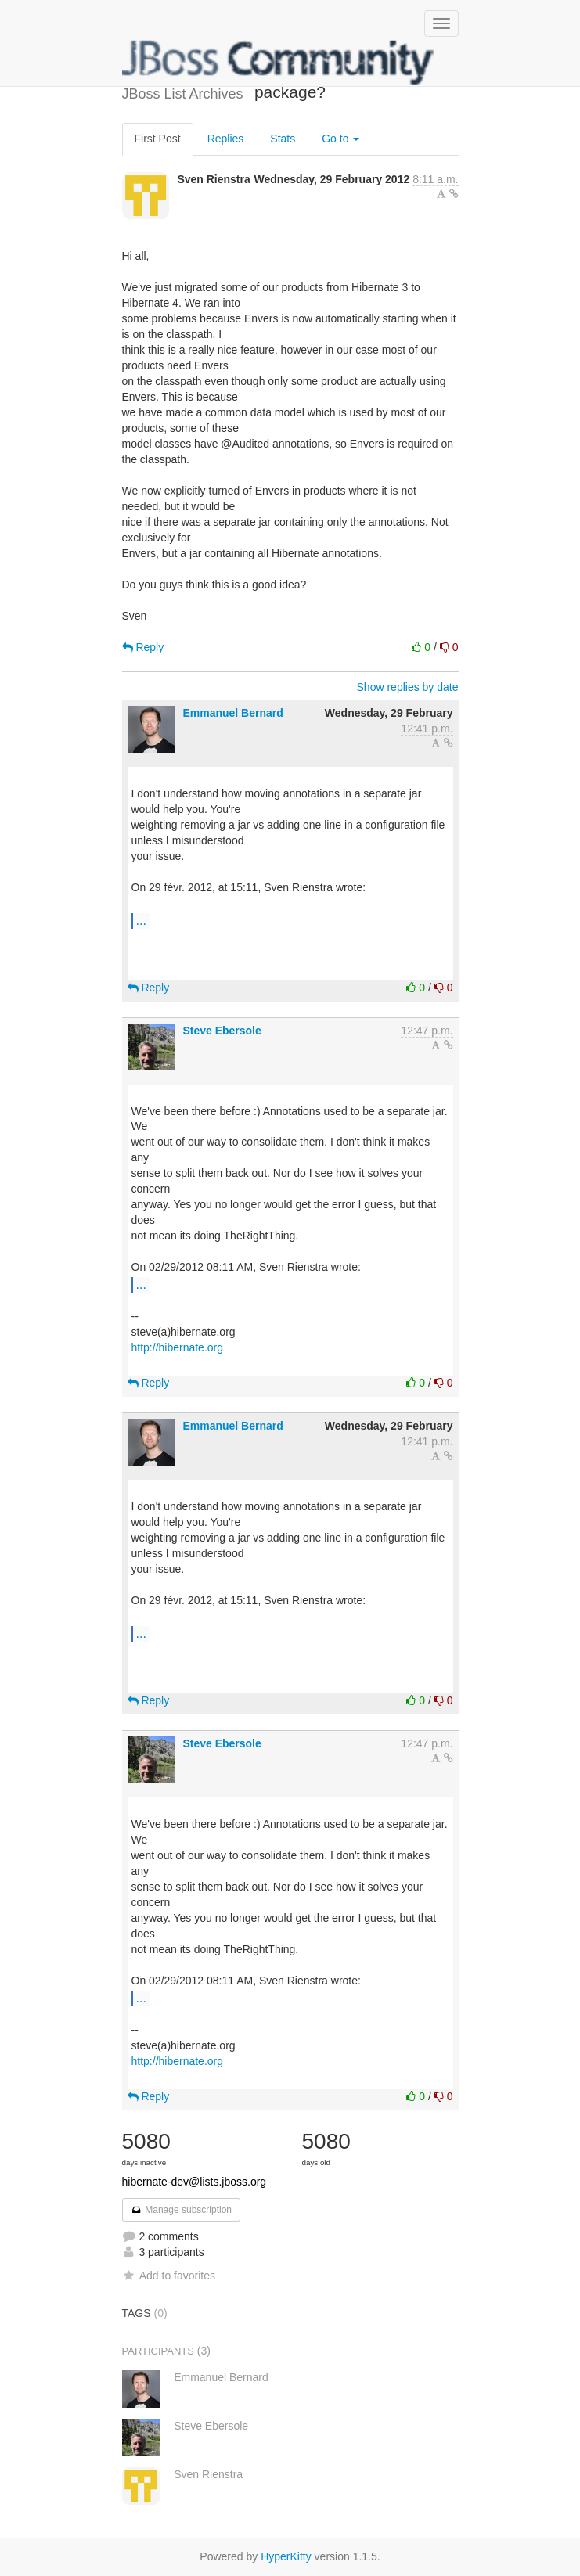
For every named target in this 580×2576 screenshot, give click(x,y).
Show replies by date (408, 687)
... (141, 920)
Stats (282, 138)
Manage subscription (181, 2209)
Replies (225, 138)
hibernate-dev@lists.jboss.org (194, 2181)
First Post (158, 138)
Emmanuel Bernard (232, 713)
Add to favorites (168, 2275)
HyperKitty (286, 2556)
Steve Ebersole (221, 1030)
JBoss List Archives (278, 62)
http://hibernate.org (177, 1347)
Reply (143, 647)
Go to (340, 138)
